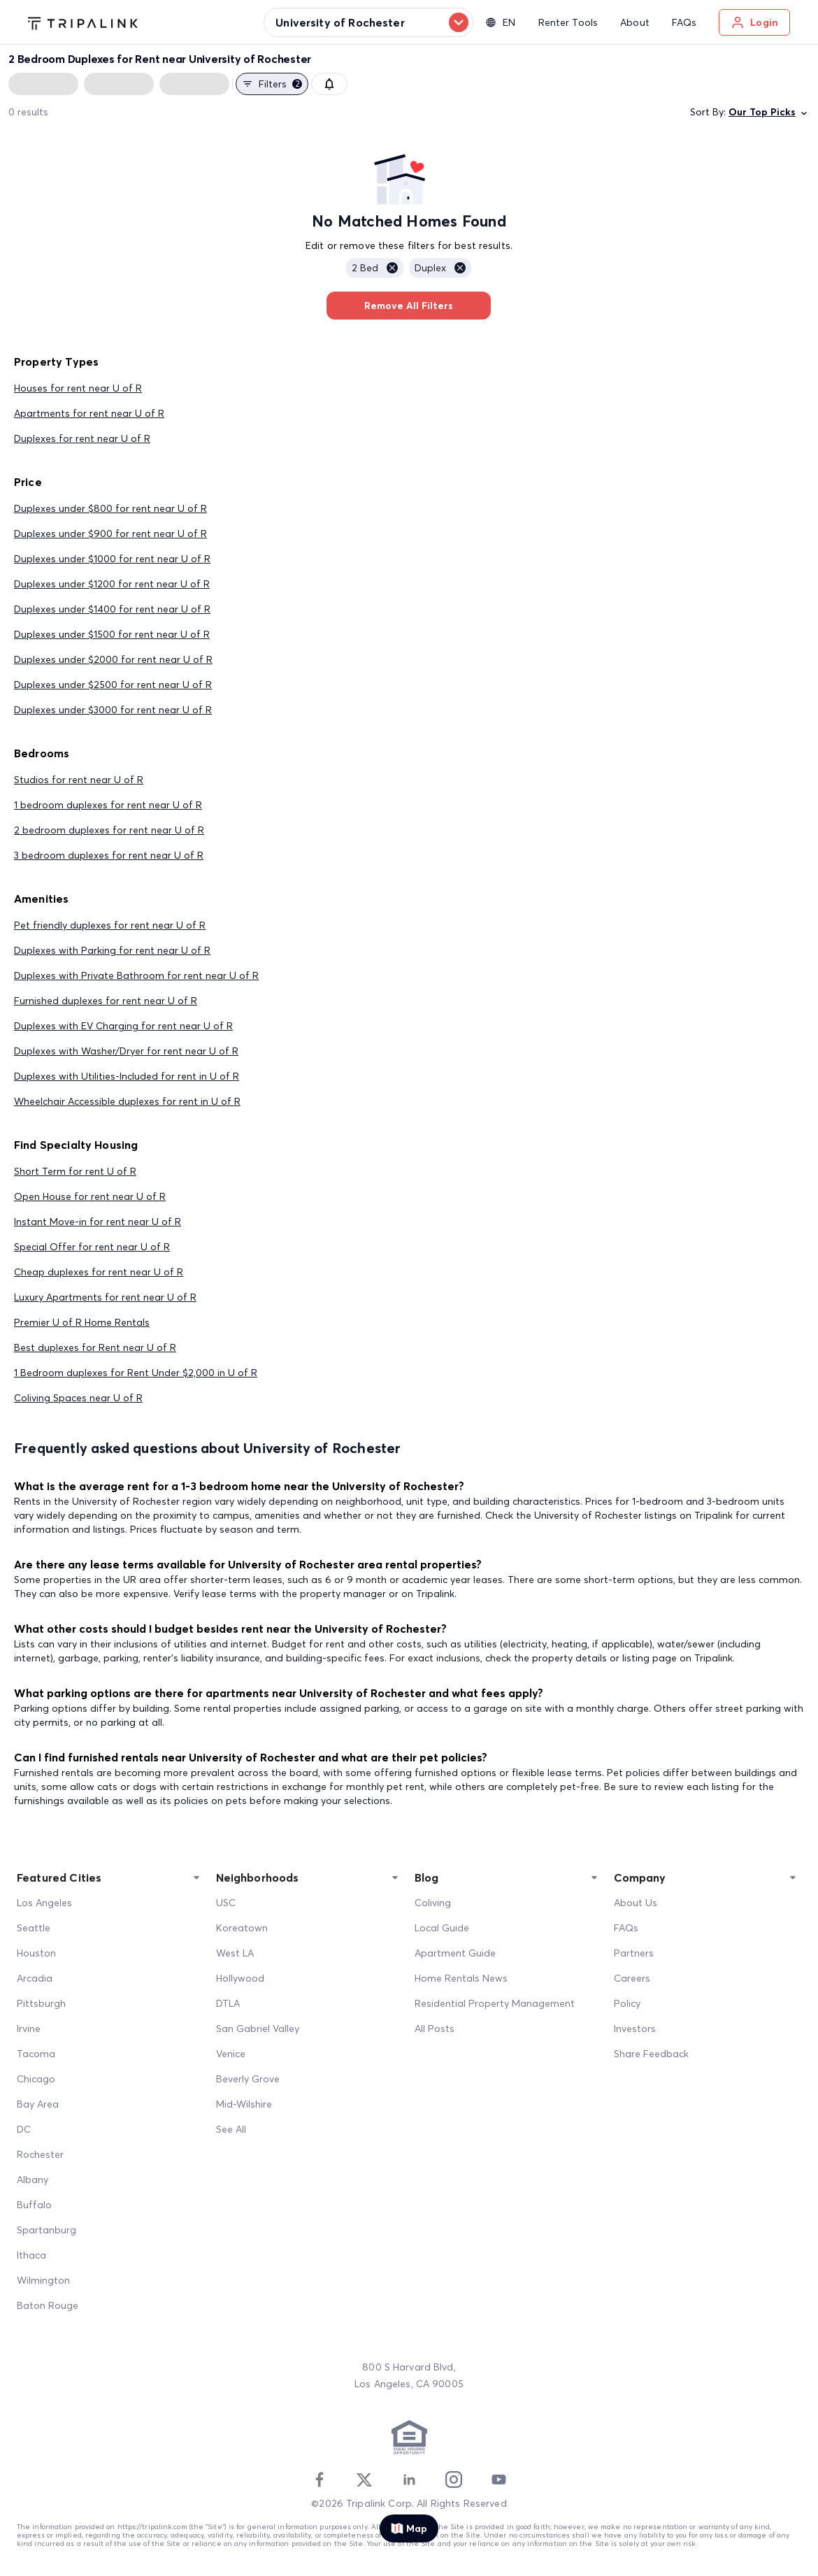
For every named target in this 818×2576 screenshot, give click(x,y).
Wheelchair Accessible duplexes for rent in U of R (127, 1101)
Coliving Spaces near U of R (78, 1397)
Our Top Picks (769, 112)
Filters (272, 83)
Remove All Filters (409, 306)
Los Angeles (44, 1902)
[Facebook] (319, 2479)
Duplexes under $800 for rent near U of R (110, 508)
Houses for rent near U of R (78, 388)
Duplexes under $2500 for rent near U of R (113, 684)
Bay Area (38, 2104)
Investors (635, 2028)
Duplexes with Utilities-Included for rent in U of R (126, 1076)
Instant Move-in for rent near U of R (97, 1221)
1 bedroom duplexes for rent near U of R (108, 805)
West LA (235, 1953)
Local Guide (442, 1928)
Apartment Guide (455, 1953)
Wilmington (43, 2280)
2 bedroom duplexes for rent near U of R (109, 830)
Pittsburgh (41, 2003)
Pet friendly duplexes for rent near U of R (110, 925)
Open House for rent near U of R (90, 1196)
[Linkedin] (409, 2479)
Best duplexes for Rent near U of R (95, 1347)
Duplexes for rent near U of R (82, 438)
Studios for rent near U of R (78, 779)
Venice (230, 2053)
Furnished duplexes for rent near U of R (105, 1000)
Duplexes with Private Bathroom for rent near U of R (136, 975)
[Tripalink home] (83, 21)
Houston (36, 1953)
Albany (32, 2179)
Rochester (40, 2154)
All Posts (434, 2028)
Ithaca (31, 2255)
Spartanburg (46, 2230)
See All (231, 2129)
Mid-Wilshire (244, 2104)
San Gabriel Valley (257, 2028)
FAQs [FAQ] (626, 1928)
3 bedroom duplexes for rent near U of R (108, 855)
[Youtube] (498, 2479)
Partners (634, 1953)
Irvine (29, 2028)
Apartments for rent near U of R (89, 413)
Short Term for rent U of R (75, 1171)
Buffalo (34, 2204)
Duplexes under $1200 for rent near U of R (112, 584)
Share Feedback (651, 2053)
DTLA (228, 2003)
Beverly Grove (248, 2079)
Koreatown (242, 1928)
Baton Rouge (47, 2305)
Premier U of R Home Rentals (82, 1322)
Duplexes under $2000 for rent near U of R (113, 659)
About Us (635, 1902)
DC (24, 2129)
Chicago (36, 2079)
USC (226, 1902)
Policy (627, 2003)
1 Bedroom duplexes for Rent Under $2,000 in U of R (135, 1372)
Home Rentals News (461, 1978)
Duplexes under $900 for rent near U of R (110, 533)
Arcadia (34, 1978)
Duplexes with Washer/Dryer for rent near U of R (126, 1051)
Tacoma (36, 2053)
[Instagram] (453, 2479)
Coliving (433, 1902)
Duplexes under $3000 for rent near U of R (113, 709)
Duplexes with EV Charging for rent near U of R (123, 1025)
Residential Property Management (495, 2003)
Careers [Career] (632, 1978)
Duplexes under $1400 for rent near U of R (112, 609)
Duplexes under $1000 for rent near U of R (112, 558)
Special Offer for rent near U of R (92, 1246)
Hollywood (240, 1978)
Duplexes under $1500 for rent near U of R (112, 634)
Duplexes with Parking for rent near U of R (112, 950)
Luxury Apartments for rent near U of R (105, 1297)
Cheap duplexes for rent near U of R (98, 1272)
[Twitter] (364, 2479)
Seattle (33, 1928)
